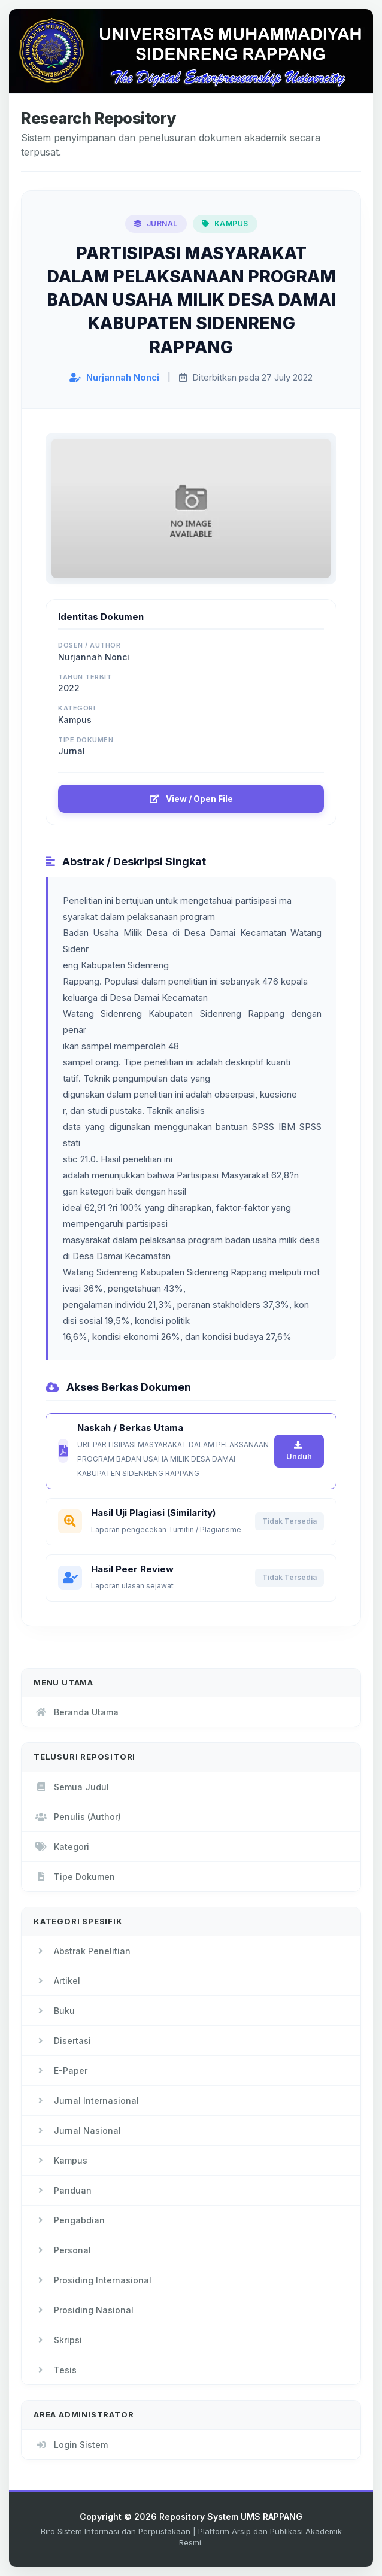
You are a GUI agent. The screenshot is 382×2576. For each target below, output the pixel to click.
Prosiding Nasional (84, 2310)
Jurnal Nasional (77, 2130)
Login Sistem (71, 2445)
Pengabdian (69, 2220)
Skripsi (58, 2340)
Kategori (61, 1847)
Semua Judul (71, 1787)
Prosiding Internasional (92, 2280)
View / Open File (191, 799)
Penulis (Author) (77, 1817)
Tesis (55, 2370)
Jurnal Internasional (86, 2100)
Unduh (299, 1451)
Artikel (57, 1981)
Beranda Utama (76, 1712)
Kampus (60, 2160)
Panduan (63, 2190)
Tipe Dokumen (74, 1877)
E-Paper (60, 2070)
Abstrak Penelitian (82, 1951)
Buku (54, 2011)
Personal (62, 2250)
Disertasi (62, 2041)
